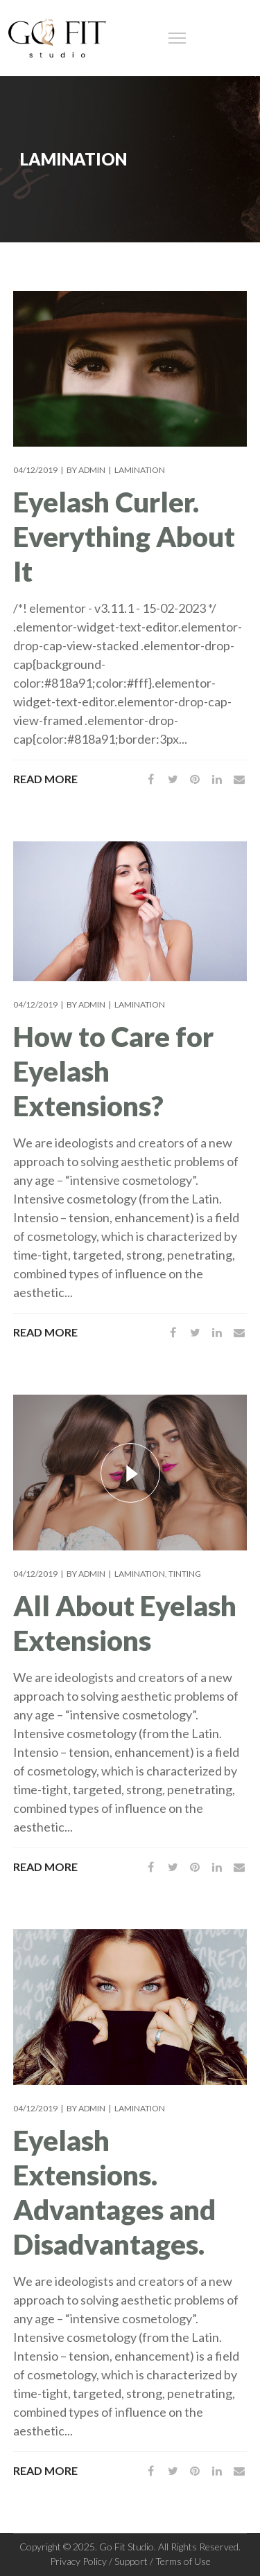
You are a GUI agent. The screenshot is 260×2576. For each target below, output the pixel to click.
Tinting (184, 1573)
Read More (45, 779)
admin (91, 470)
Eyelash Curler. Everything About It (124, 536)
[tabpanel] (130, 911)
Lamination (139, 470)
